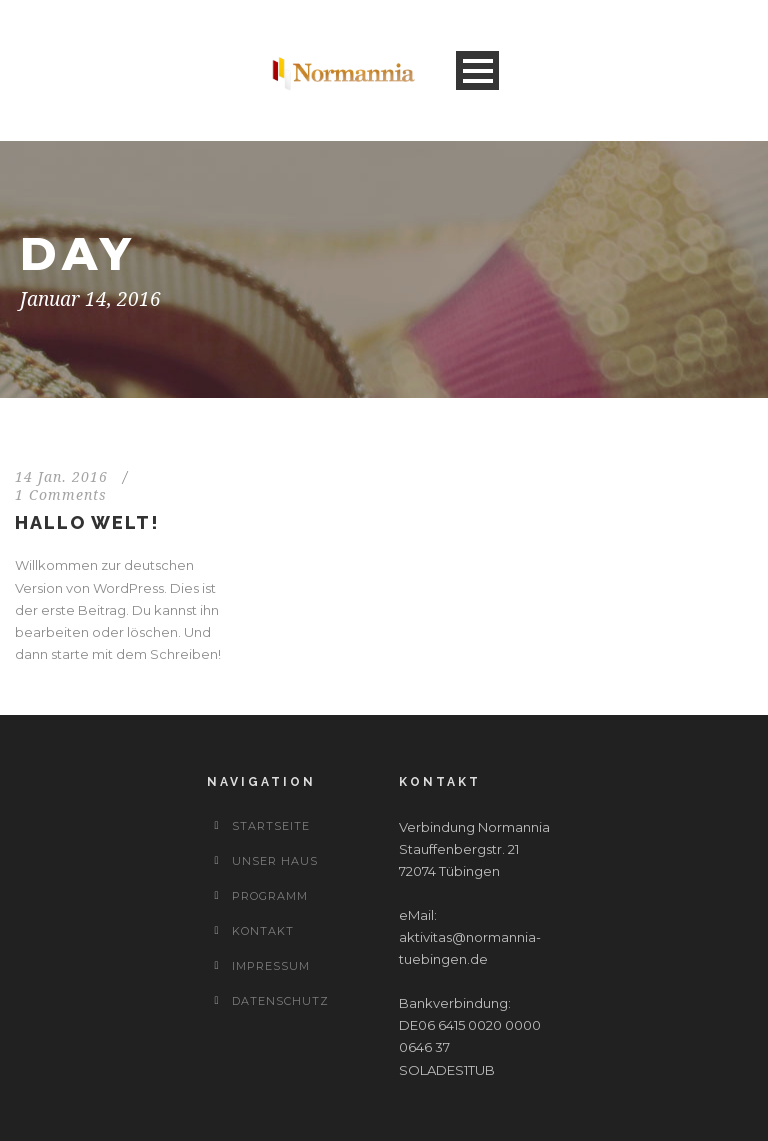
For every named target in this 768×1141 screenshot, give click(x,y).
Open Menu (477, 70)
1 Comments (61, 495)
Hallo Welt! (87, 522)
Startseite (271, 826)
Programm (270, 896)
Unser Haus (275, 861)
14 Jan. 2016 (61, 477)
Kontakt (263, 931)
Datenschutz (280, 1001)
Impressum (271, 966)
